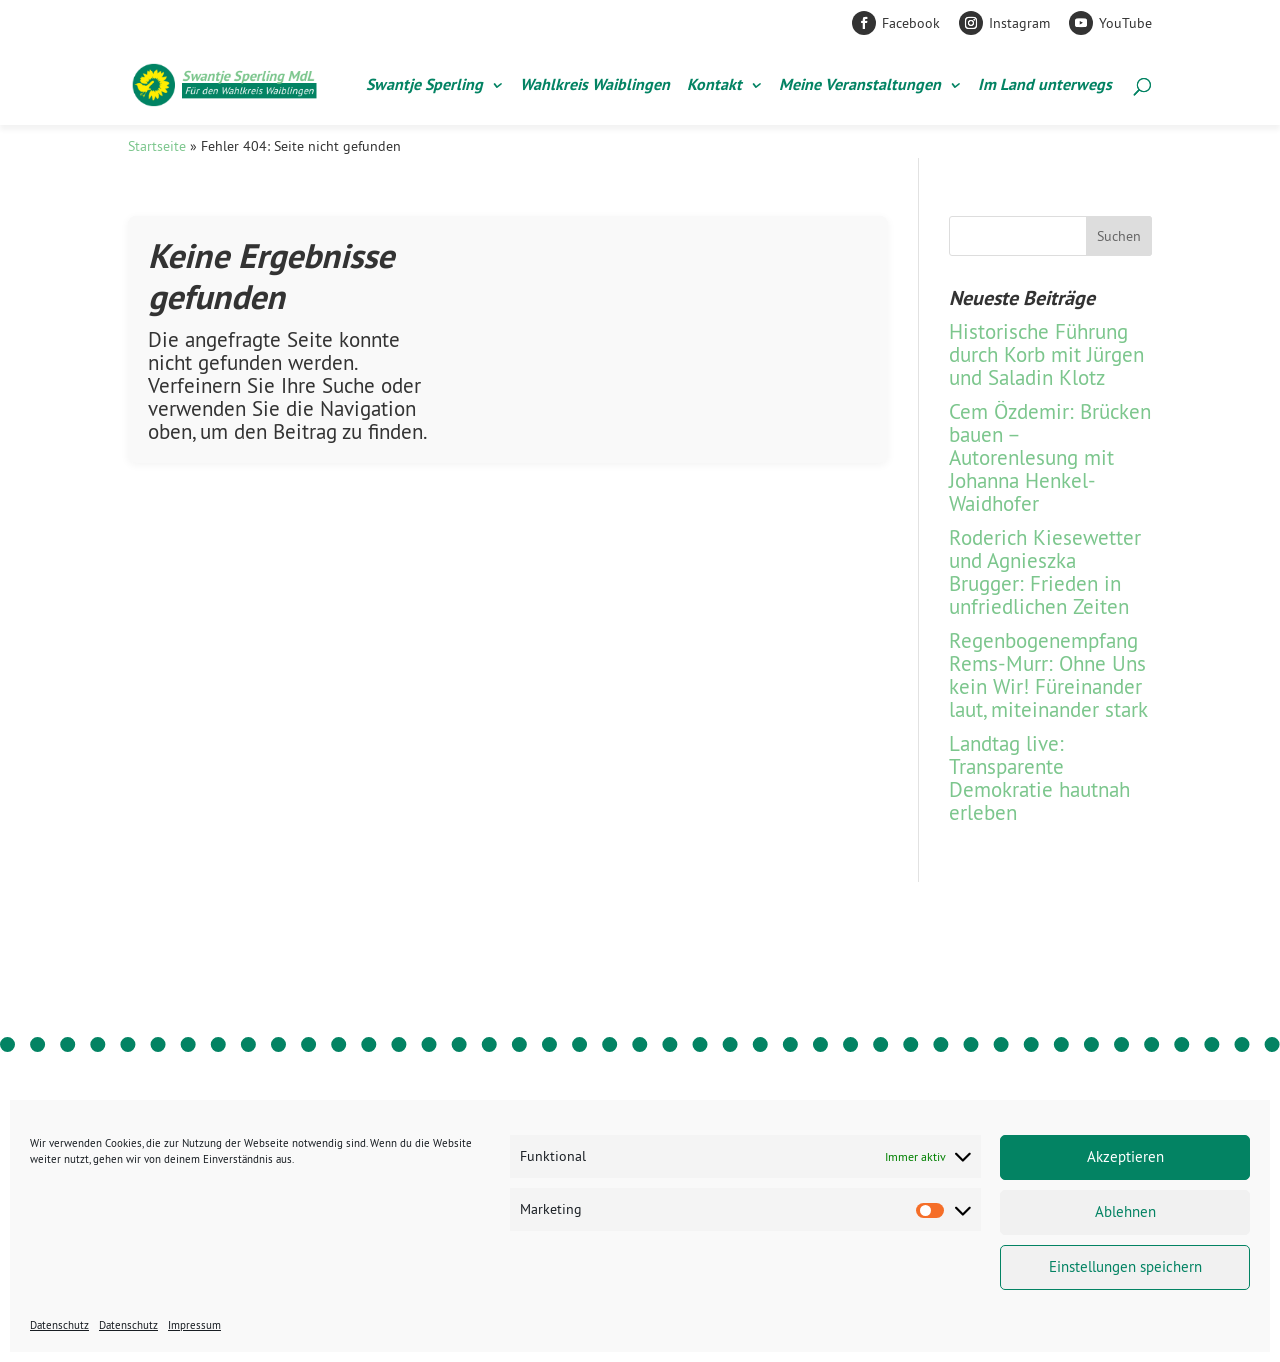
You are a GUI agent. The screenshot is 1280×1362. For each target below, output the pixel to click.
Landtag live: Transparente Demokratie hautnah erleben (1039, 778)
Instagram (1019, 23)
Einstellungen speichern (1125, 1266)
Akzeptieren (1125, 1156)
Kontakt (714, 86)
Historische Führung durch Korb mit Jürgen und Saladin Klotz (1046, 354)
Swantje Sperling (424, 86)
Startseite (157, 146)
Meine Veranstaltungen (860, 86)
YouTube (1125, 23)
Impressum (194, 1325)
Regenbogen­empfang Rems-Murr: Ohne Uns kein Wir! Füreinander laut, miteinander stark (1048, 675)
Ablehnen (1125, 1211)
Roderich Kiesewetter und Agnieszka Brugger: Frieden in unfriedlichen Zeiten (1045, 572)
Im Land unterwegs (1045, 86)
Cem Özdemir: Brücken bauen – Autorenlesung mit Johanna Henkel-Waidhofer (1050, 457)
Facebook (911, 23)
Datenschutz (59, 1325)
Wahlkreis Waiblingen (595, 86)
